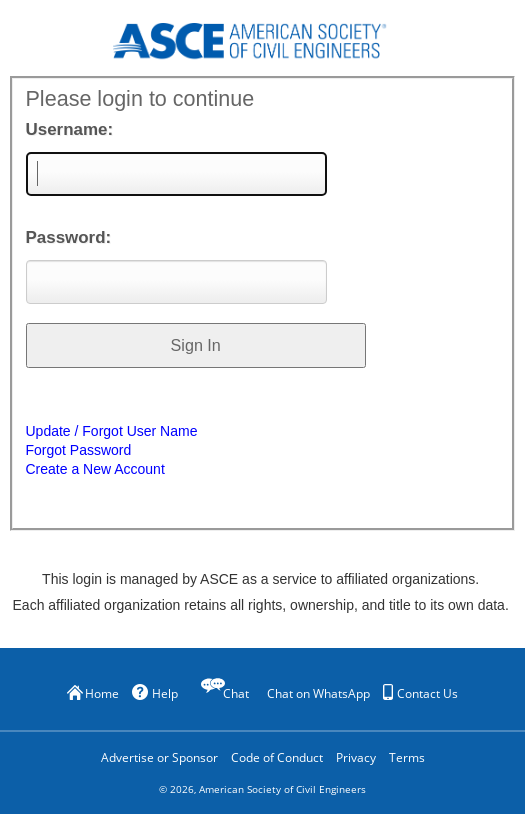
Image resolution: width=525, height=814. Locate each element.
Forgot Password (79, 450)
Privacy (356, 757)
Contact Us (420, 693)
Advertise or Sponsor (159, 757)
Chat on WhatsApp (318, 693)
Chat (236, 693)
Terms (407, 757)
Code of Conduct (277, 757)
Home (93, 693)
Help (155, 693)
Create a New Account (95, 469)
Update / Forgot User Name (112, 431)
